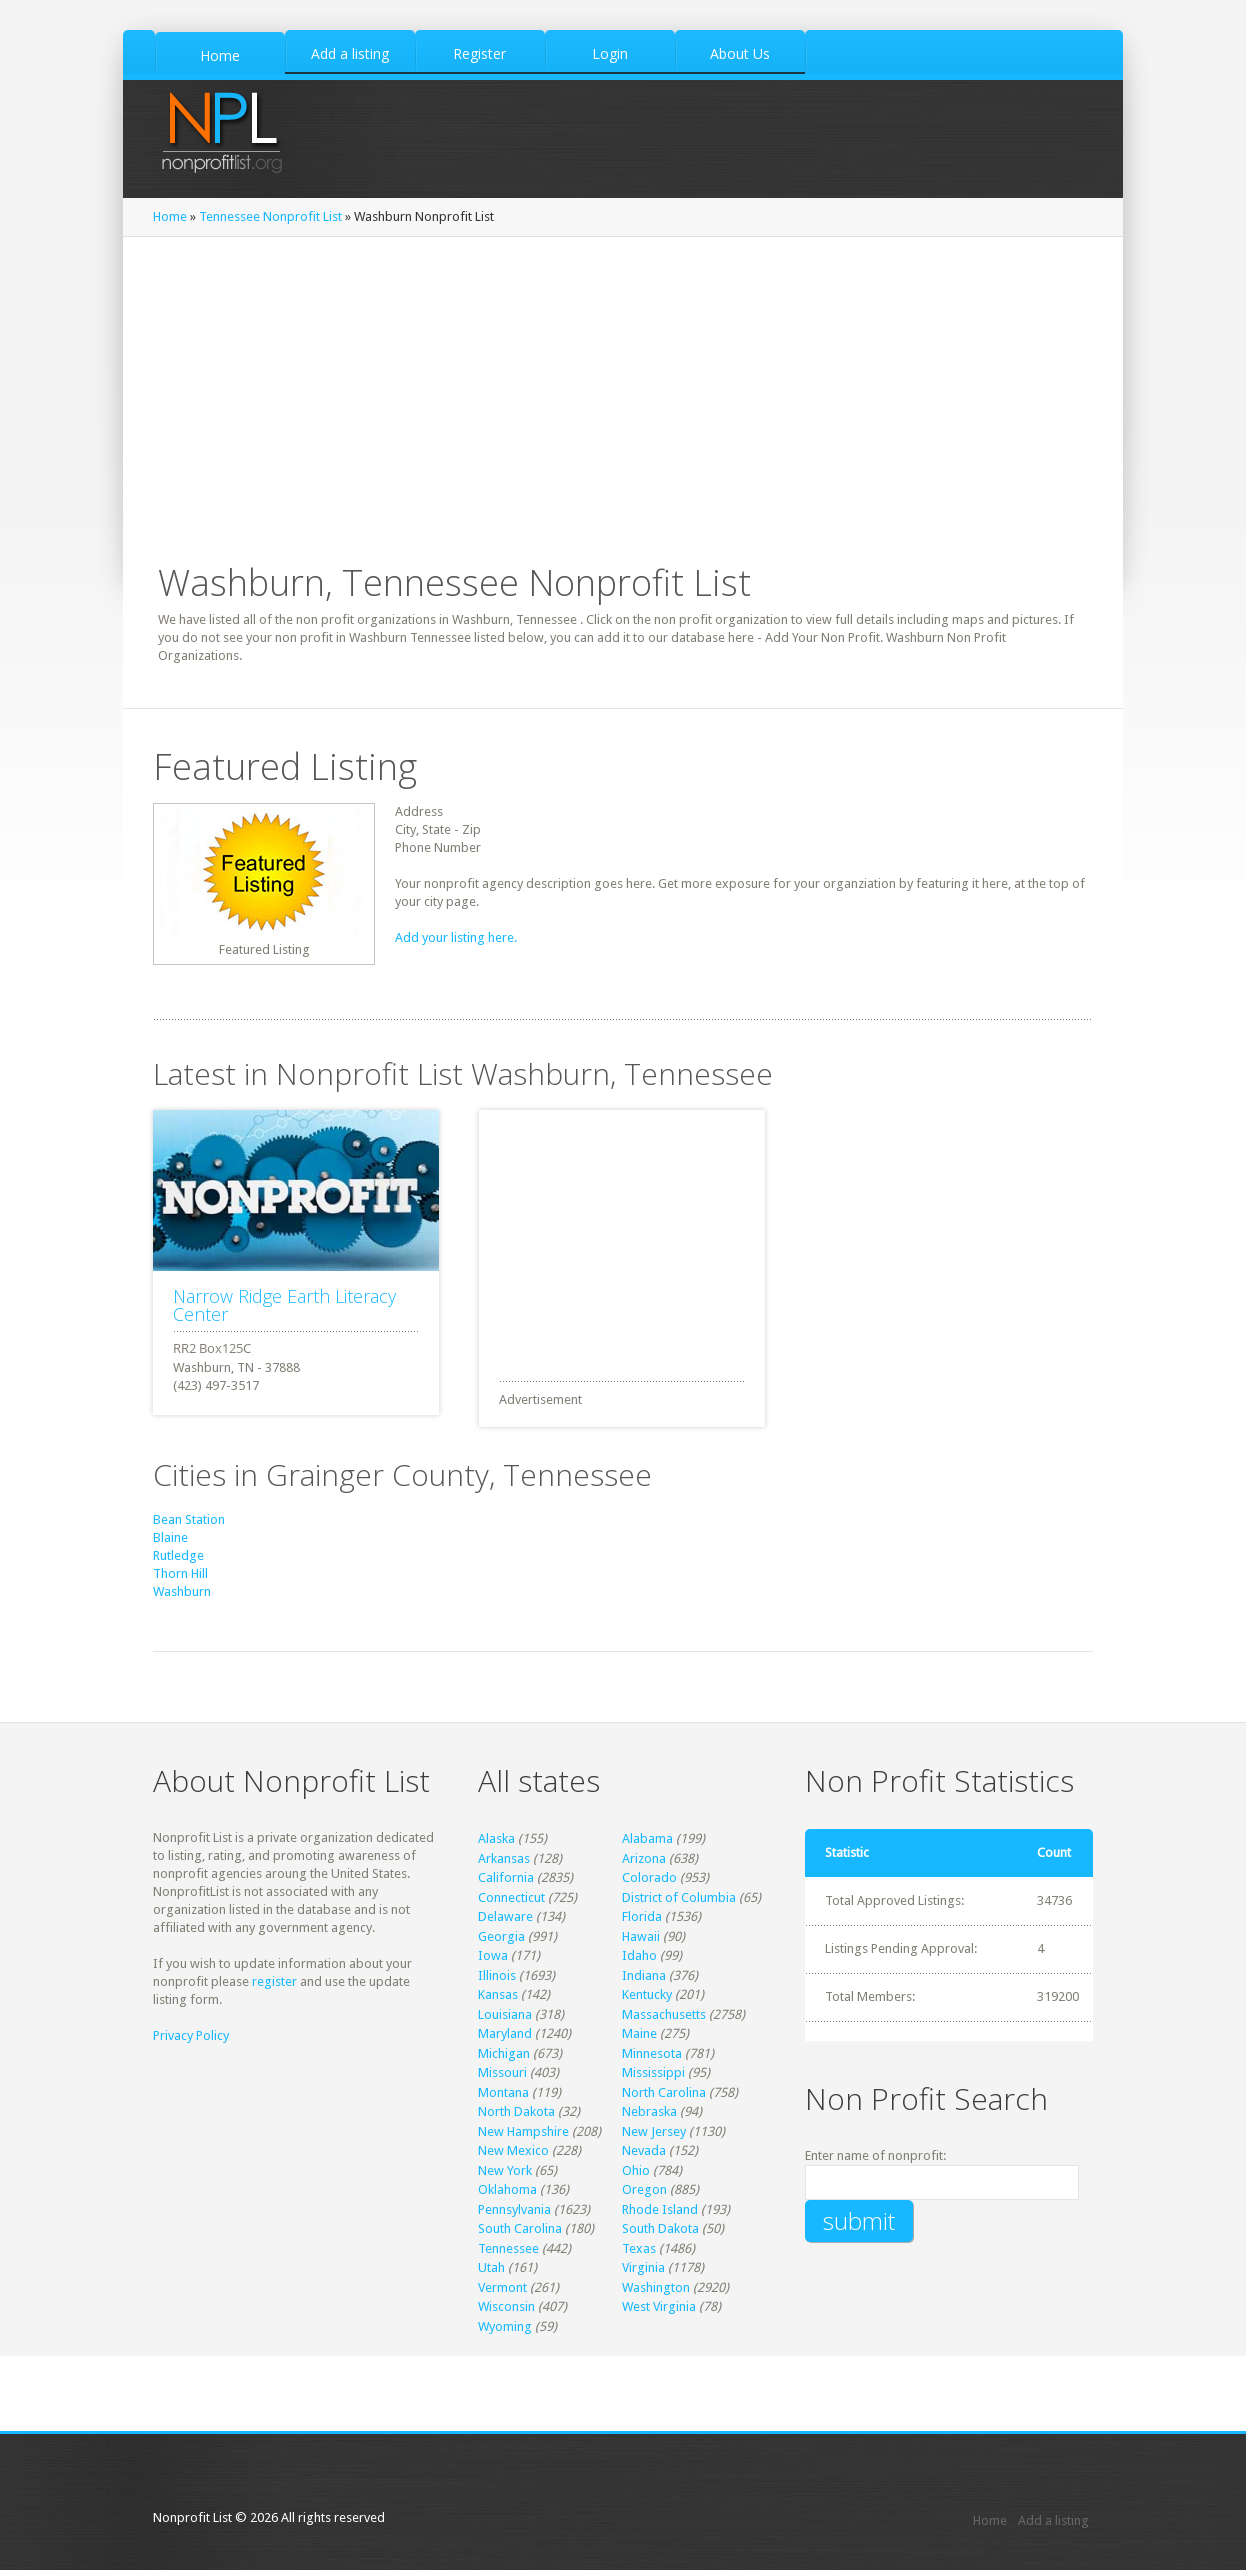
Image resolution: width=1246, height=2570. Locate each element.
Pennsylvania (514, 2209)
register (274, 1981)
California (506, 1877)
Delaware (505, 1916)
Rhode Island (660, 2209)
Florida (642, 1916)
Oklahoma (507, 2189)
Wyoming (505, 2326)
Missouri (502, 2072)
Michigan (504, 2053)
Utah (491, 2267)
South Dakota (660, 2228)
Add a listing (1053, 2520)
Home (170, 216)
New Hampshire (523, 2131)
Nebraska (649, 2111)
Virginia (643, 2267)
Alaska (496, 1838)
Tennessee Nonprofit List (270, 216)
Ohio (636, 2170)
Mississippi (653, 2072)
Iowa (493, 1955)
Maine (639, 2033)
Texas (639, 2248)
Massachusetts (664, 2014)
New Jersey (654, 2131)
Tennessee (508, 2248)
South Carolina (520, 2228)
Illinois (497, 1975)
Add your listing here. (456, 937)
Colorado (649, 1877)
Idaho (639, 1955)
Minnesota (652, 2053)
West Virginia (659, 2306)
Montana (503, 2092)
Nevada (644, 2150)
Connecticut (511, 1897)
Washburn (182, 1591)
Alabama (647, 1838)
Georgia (501, 1936)
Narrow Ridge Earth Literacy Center (284, 1305)
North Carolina (664, 2092)
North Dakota (516, 2111)
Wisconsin (506, 2306)
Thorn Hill (180, 1573)
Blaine (170, 1537)
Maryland (505, 2033)
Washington (656, 2287)
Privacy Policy (191, 2035)
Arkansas (504, 1858)
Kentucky (647, 1994)
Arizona (644, 1858)
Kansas (498, 1994)
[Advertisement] (629, 1235)
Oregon (644, 2189)
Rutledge (178, 1555)
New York (505, 2170)
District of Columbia (679, 1897)
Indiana (644, 1975)
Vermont (502, 2287)
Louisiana (505, 2014)
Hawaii (641, 1936)
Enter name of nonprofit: (875, 2155)
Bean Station (189, 1519)
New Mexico (513, 2150)
